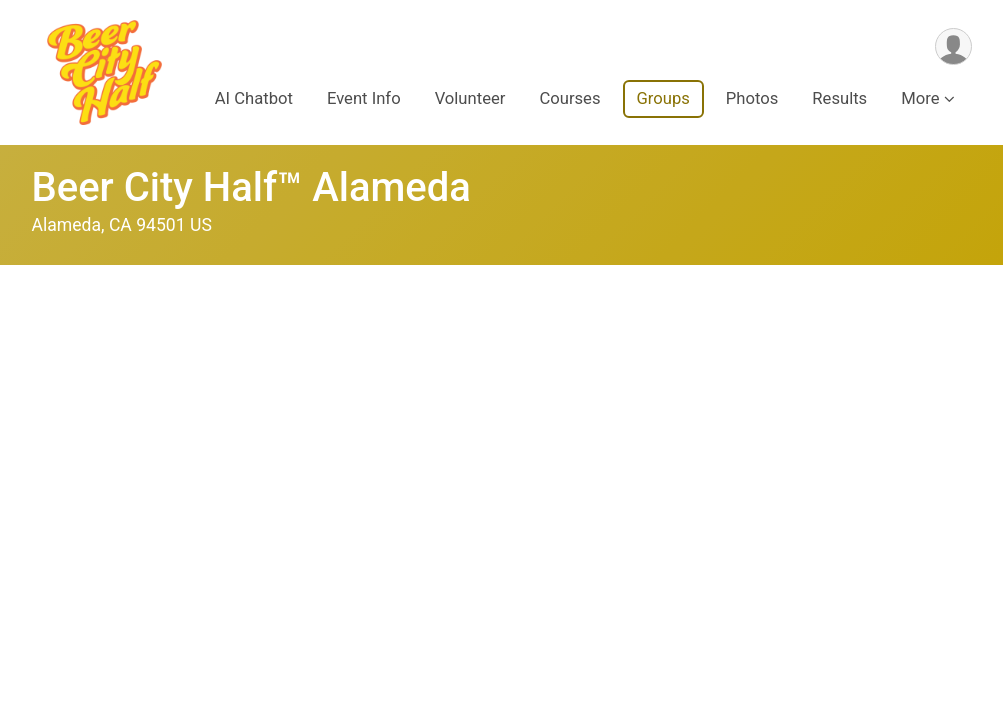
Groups (663, 98)
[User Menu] (953, 46)
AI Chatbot (254, 98)
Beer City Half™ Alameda (251, 187)
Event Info (364, 98)
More (920, 98)
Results (839, 98)
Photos (752, 98)
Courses (569, 98)
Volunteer (470, 98)
